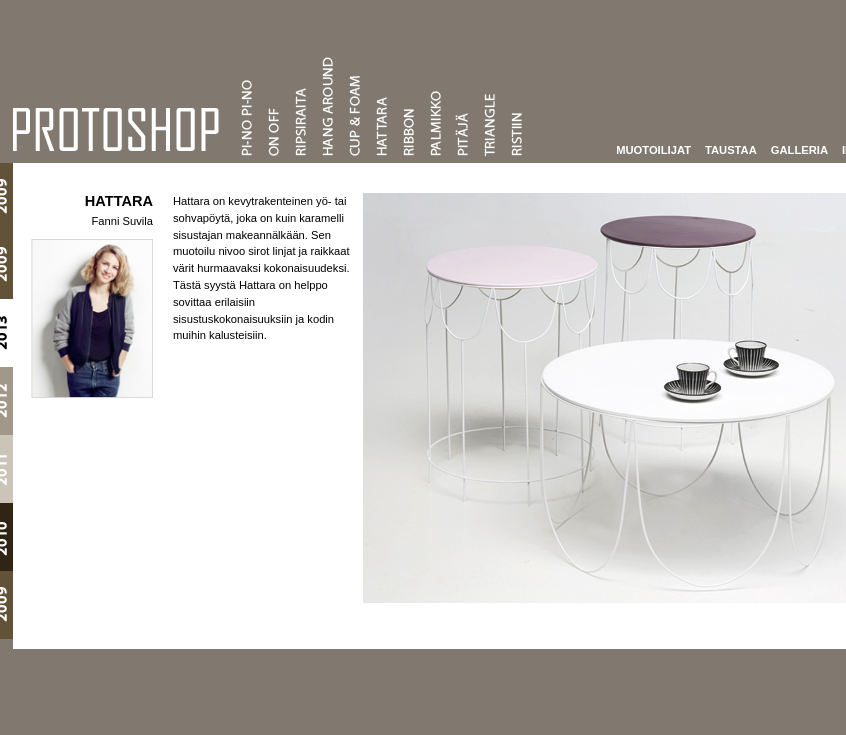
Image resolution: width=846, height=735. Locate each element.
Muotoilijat (641, 149)
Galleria (787, 149)
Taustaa (719, 149)
